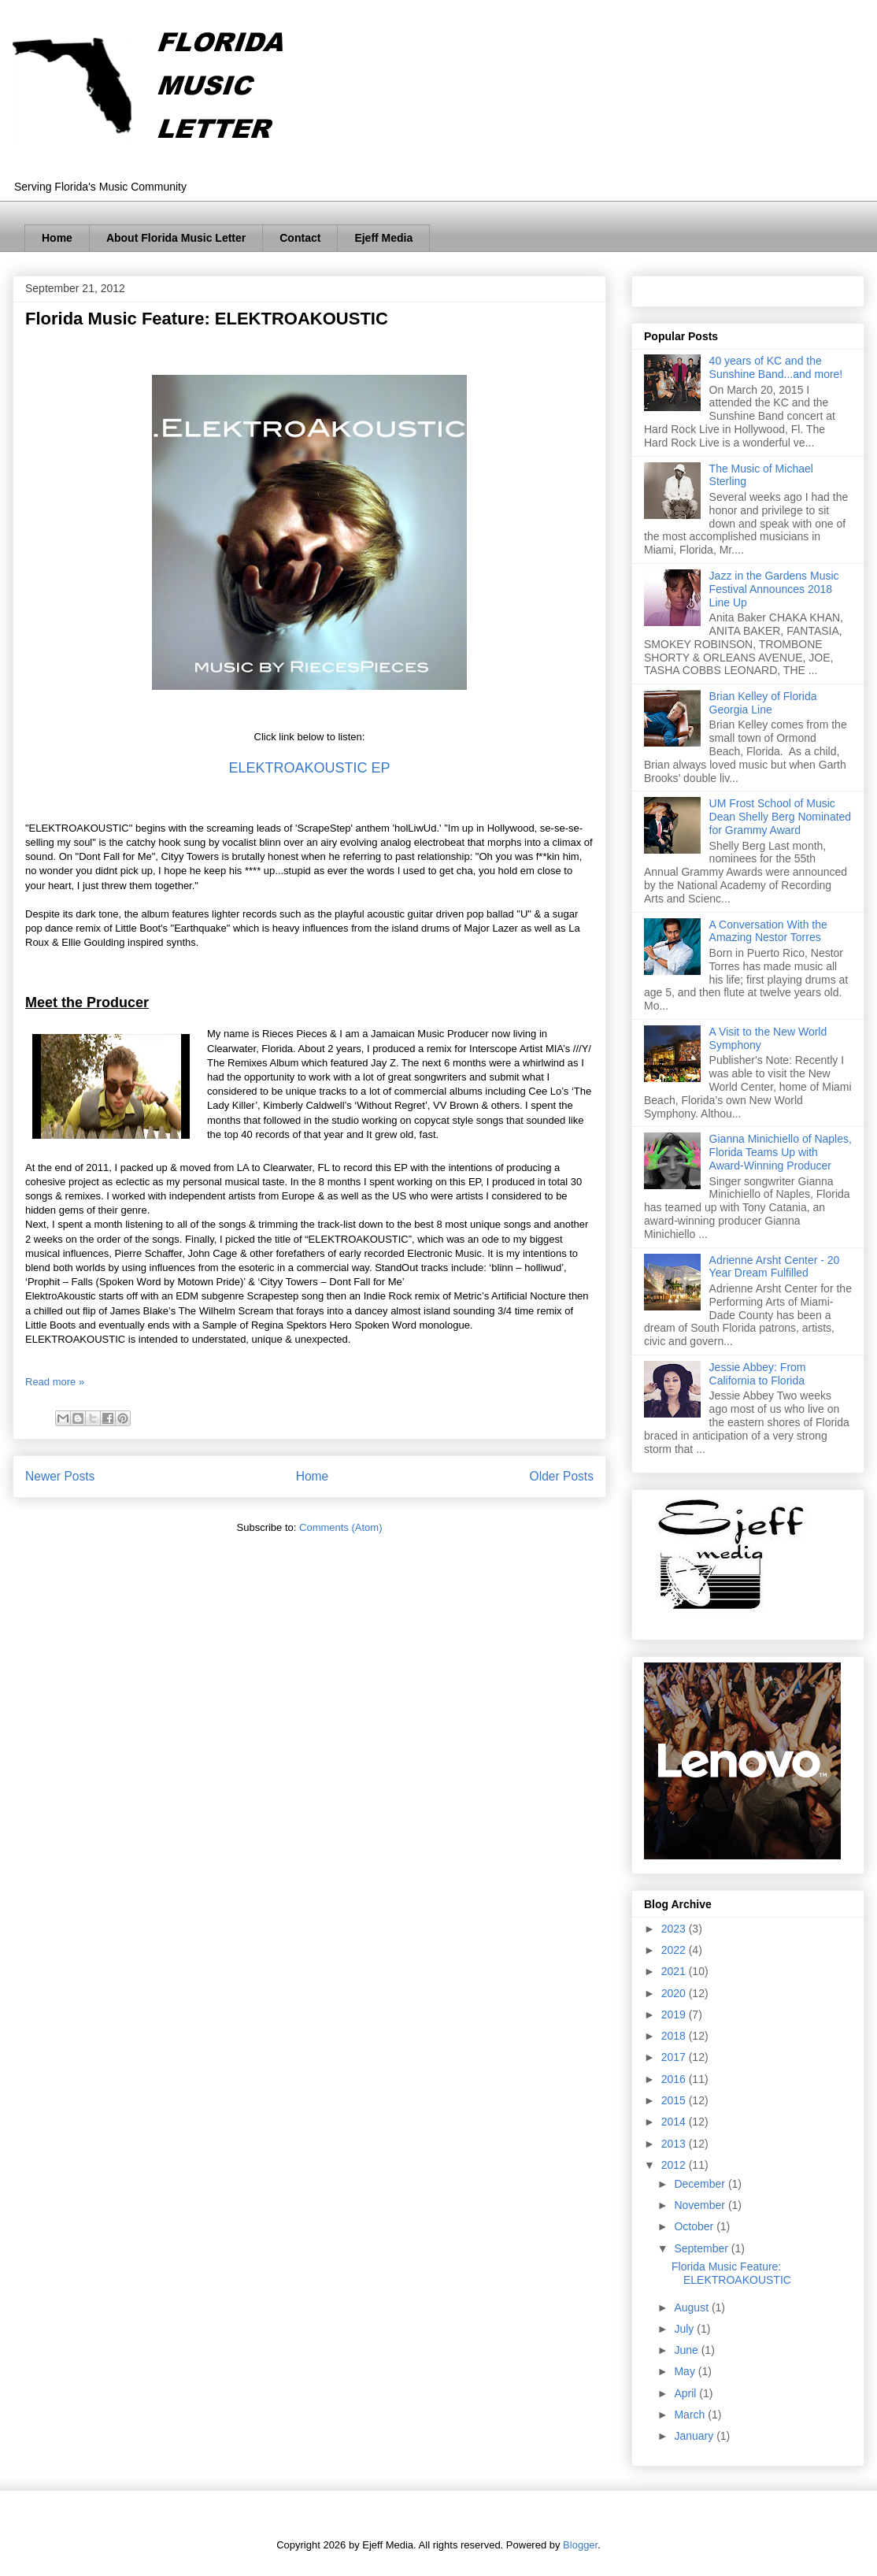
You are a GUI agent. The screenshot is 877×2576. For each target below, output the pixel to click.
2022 (675, 1950)
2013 (675, 2143)
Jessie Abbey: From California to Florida (757, 1374)
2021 (675, 1971)
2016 (675, 2079)
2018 (675, 2035)
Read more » (54, 1382)
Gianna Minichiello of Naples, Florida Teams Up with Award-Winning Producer (780, 1152)
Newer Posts (59, 1476)
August (692, 2307)
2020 (675, 1993)
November (700, 2205)
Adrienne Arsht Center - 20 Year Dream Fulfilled (774, 1267)
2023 (675, 1928)
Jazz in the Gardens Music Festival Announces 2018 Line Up (774, 589)
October (695, 2226)
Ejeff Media (383, 238)
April (686, 2393)
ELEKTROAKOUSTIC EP (309, 768)
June (687, 2350)
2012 (675, 2165)
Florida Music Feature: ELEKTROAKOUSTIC (206, 318)
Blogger (580, 2545)
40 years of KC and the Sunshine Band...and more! (776, 367)
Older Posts (562, 1476)
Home (57, 238)
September (702, 2248)
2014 (675, 2121)
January (695, 2436)
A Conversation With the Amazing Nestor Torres (768, 931)
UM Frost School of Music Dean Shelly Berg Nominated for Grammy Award (780, 816)
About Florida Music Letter (176, 238)
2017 (675, 2057)
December (700, 2184)
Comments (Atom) (340, 1527)
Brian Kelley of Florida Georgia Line (763, 703)
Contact (299, 238)
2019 (675, 2014)
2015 (675, 2100)
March (691, 2414)
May (686, 2371)
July (685, 2328)
